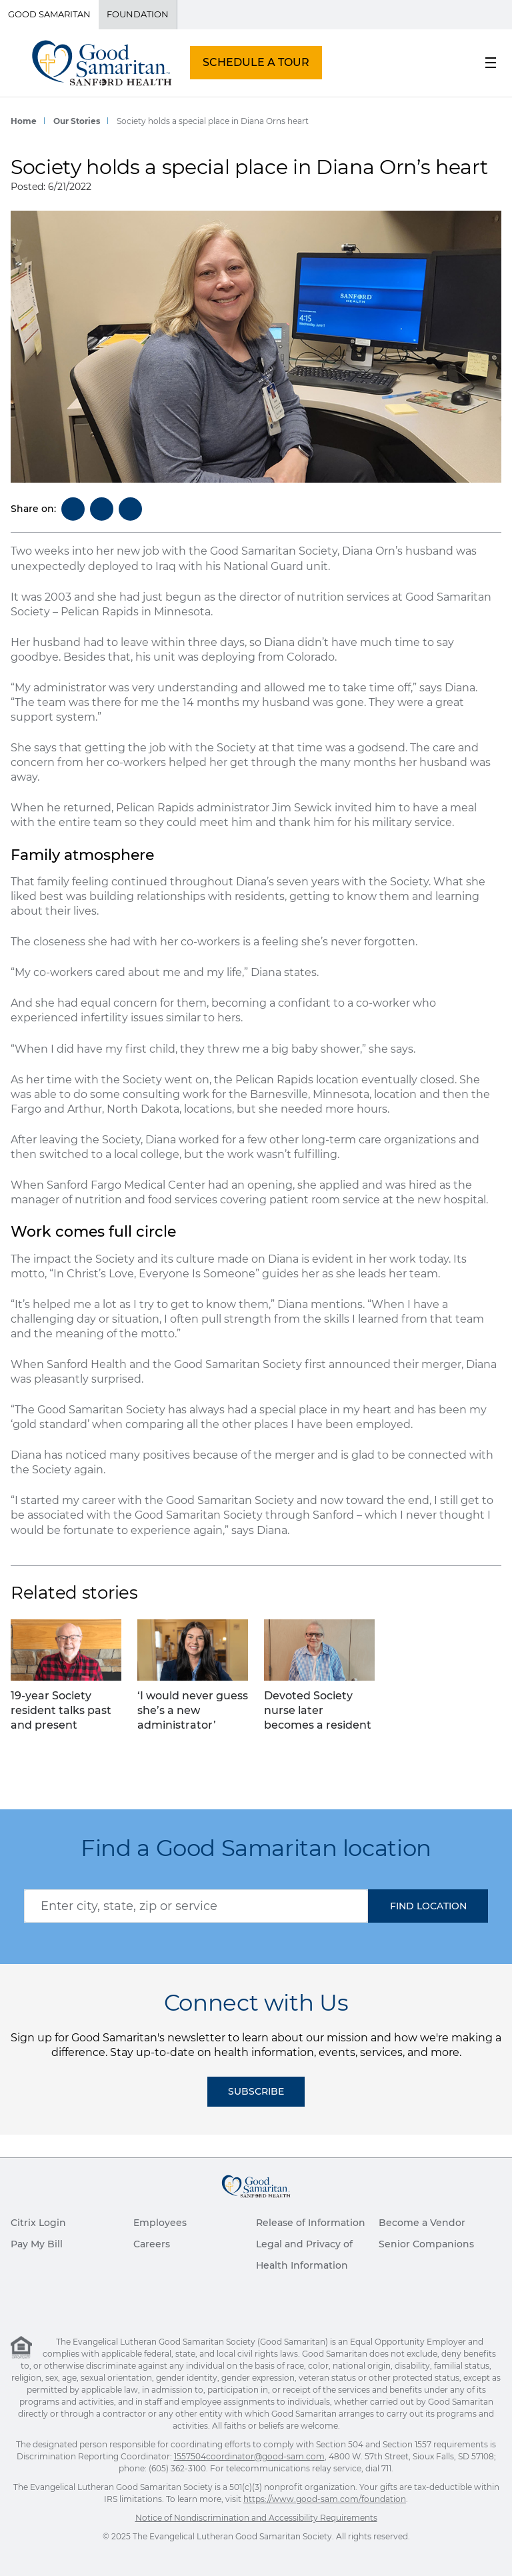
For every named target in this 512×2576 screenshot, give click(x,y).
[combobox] (196, 1906)
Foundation (138, 14)
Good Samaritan (49, 14)
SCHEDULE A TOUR (256, 62)
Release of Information (310, 2223)
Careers (151, 2244)
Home (24, 121)
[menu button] (490, 62)
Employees (160, 2223)
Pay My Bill (37, 2244)
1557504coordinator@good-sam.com (249, 2456)
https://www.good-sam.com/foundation (324, 2499)
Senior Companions (426, 2244)
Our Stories (76, 121)
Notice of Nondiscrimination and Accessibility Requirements (256, 2518)
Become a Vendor (422, 2223)
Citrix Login (38, 2223)
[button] (428, 1906)
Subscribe (256, 2091)
